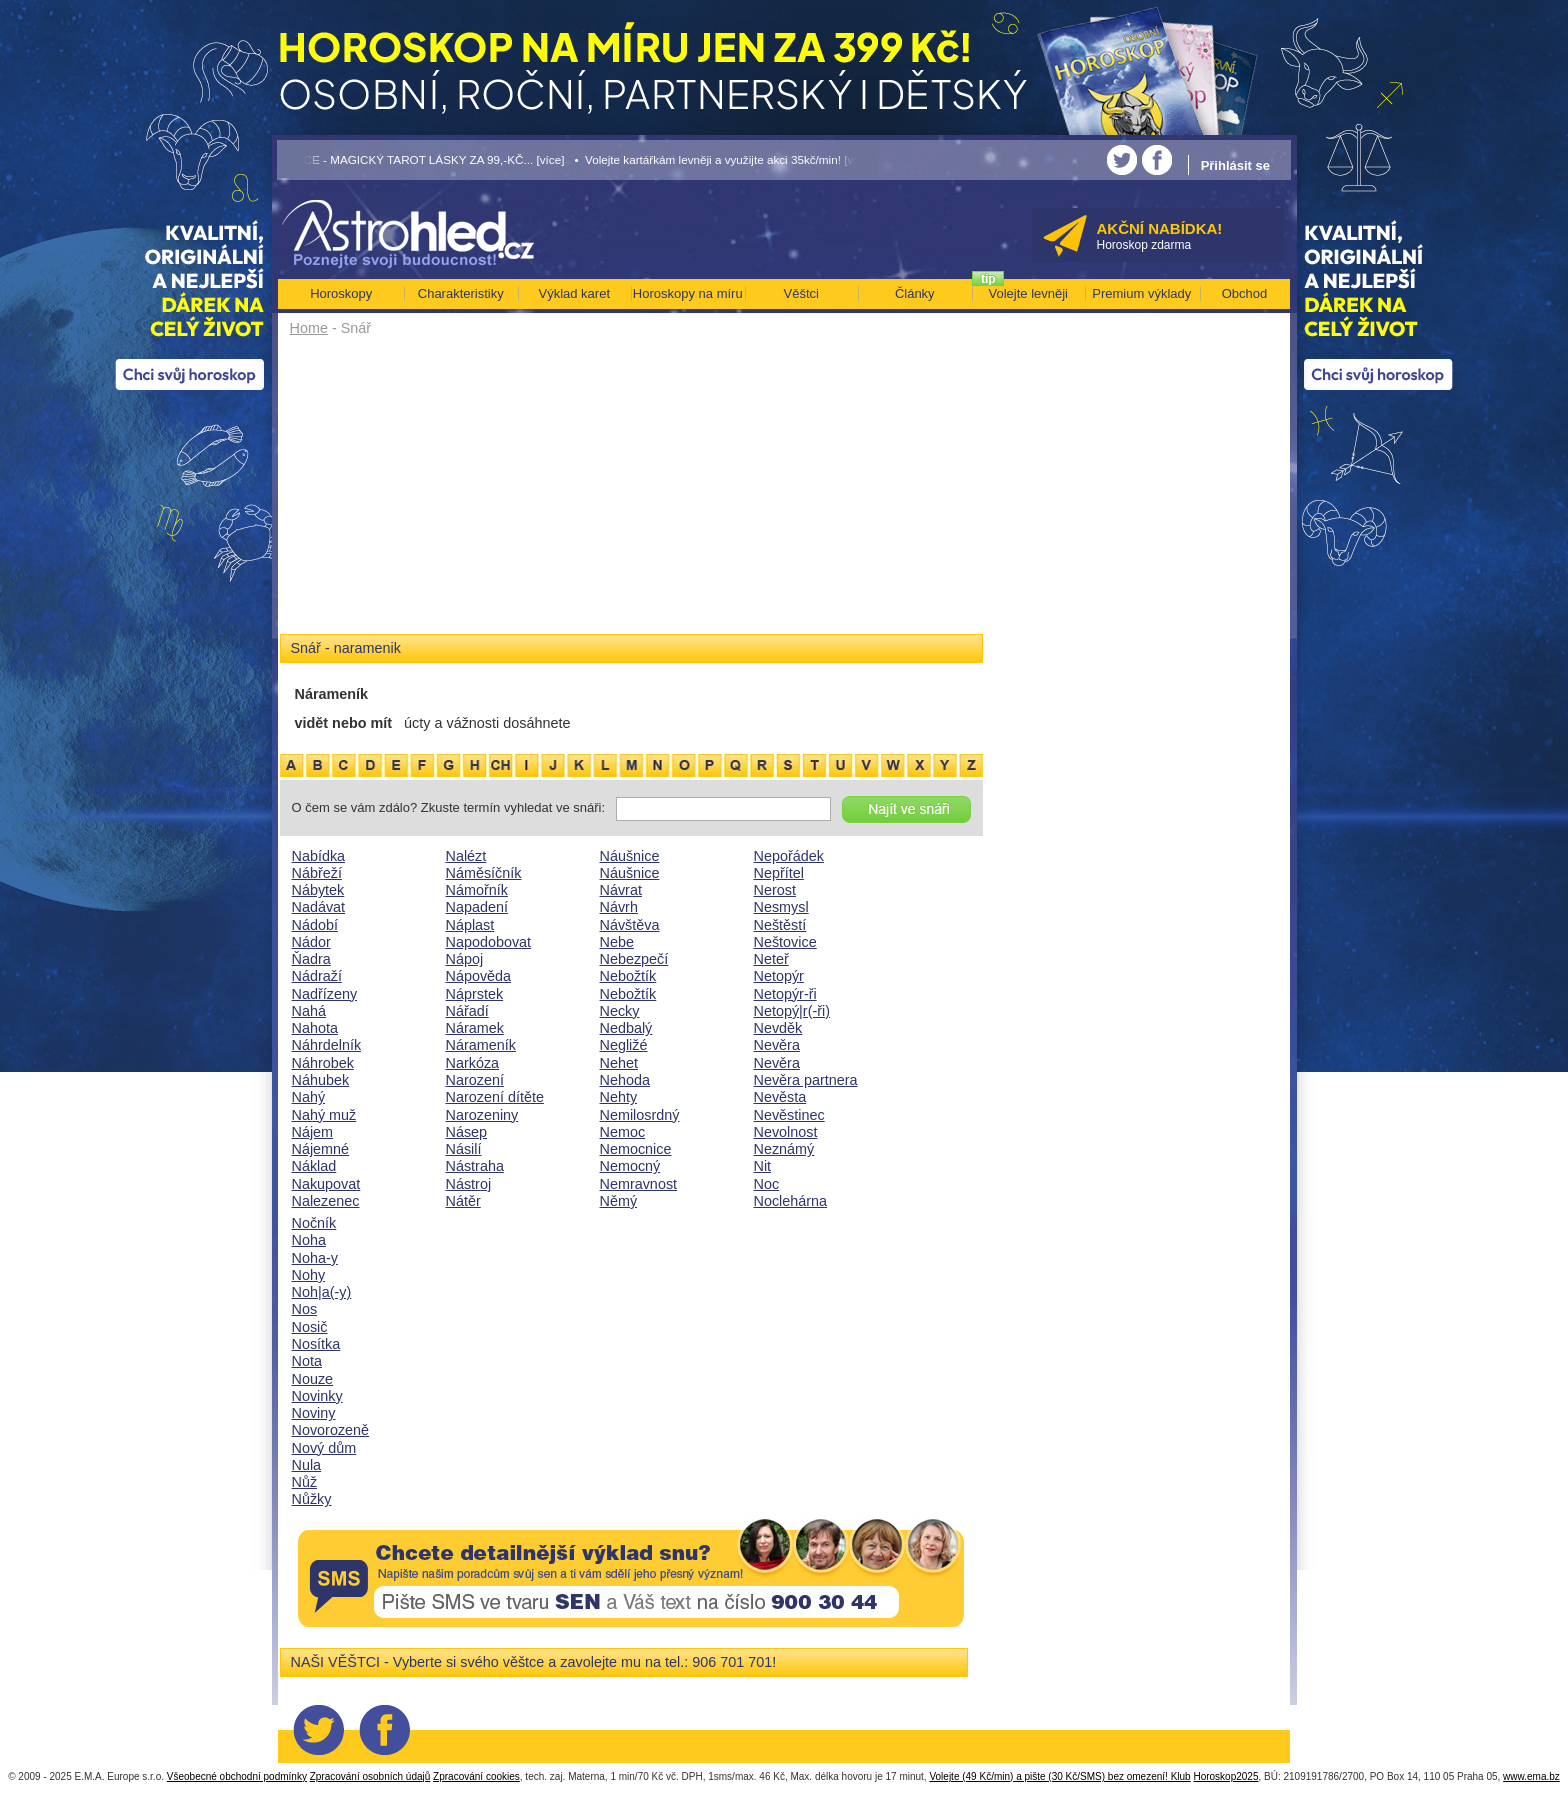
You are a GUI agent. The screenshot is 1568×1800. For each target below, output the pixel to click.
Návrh (619, 907)
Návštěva (630, 925)
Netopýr (779, 976)
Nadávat (319, 907)
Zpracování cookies (476, 1776)
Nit (763, 1166)
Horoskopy (341, 293)
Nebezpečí (634, 959)
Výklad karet (574, 293)
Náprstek (475, 994)
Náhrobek (323, 1063)
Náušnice (630, 856)
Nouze (313, 1379)
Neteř (771, 959)
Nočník (314, 1223)
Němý (619, 1201)
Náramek (475, 1028)
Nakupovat (326, 1184)
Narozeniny (482, 1115)
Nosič (310, 1327)
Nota (307, 1361)
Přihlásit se (1235, 165)
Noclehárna (791, 1201)
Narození (475, 1080)
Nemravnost (639, 1184)
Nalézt (466, 856)
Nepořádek (789, 856)
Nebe (617, 942)
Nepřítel (779, 873)
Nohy (309, 1275)
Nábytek (318, 890)
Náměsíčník (484, 873)
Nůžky (312, 1499)
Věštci (801, 293)
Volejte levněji (1029, 293)
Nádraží (317, 976)
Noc (767, 1184)
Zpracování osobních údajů (370, 1776)
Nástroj (469, 1184)
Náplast (470, 925)
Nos (305, 1309)
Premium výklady (1141, 293)
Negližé (624, 1045)
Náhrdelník (327, 1045)
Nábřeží (317, 873)
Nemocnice (636, 1149)
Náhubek (321, 1080)
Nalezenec (326, 1201)
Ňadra (311, 959)
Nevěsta (780, 1097)
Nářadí (467, 1011)
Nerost (775, 890)
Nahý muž (324, 1115)
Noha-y (315, 1258)
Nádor (311, 942)
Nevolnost (786, 1132)
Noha (309, 1240)
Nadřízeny (325, 994)
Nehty (619, 1097)
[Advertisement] (631, 492)
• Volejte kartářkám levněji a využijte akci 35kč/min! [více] (723, 159)
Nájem (313, 1132)
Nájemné (321, 1149)
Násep (467, 1132)
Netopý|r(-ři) (792, 1011)
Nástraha (475, 1166)
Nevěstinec (789, 1115)
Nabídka (319, 856)
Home (309, 328)
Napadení (477, 907)
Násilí (464, 1149)
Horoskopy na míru (688, 293)
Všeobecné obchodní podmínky (237, 1776)
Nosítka (316, 1344)
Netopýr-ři (785, 994)
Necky (620, 1011)
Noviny (314, 1413)
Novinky (317, 1396)
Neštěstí (780, 925)
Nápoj (465, 959)
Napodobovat (489, 942)
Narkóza (473, 1063)
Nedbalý (626, 1028)
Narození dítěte (495, 1097)
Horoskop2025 (1225, 1776)
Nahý (309, 1097)
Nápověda (479, 976)
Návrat (621, 890)
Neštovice (785, 942)
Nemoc (623, 1132)
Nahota (315, 1028)
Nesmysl (781, 907)
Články (915, 293)
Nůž (305, 1482)
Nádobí (315, 925)
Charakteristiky (461, 293)
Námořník (477, 890)
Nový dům (324, 1448)
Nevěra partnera (806, 1080)
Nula (307, 1465)
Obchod (1245, 293)
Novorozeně (331, 1430)
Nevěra (777, 1045)
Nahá (309, 1011)
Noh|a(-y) (322, 1292)
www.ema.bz (1531, 1776)
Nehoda (625, 1080)
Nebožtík (628, 976)
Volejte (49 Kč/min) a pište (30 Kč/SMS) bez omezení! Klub (1059, 1776)
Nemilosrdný (640, 1115)
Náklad (314, 1166)
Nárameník (481, 1045)
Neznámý (784, 1149)
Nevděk (778, 1028)
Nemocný (630, 1166)
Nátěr (463, 1201)
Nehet (619, 1063)
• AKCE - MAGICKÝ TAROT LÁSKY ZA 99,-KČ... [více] (421, 159)
